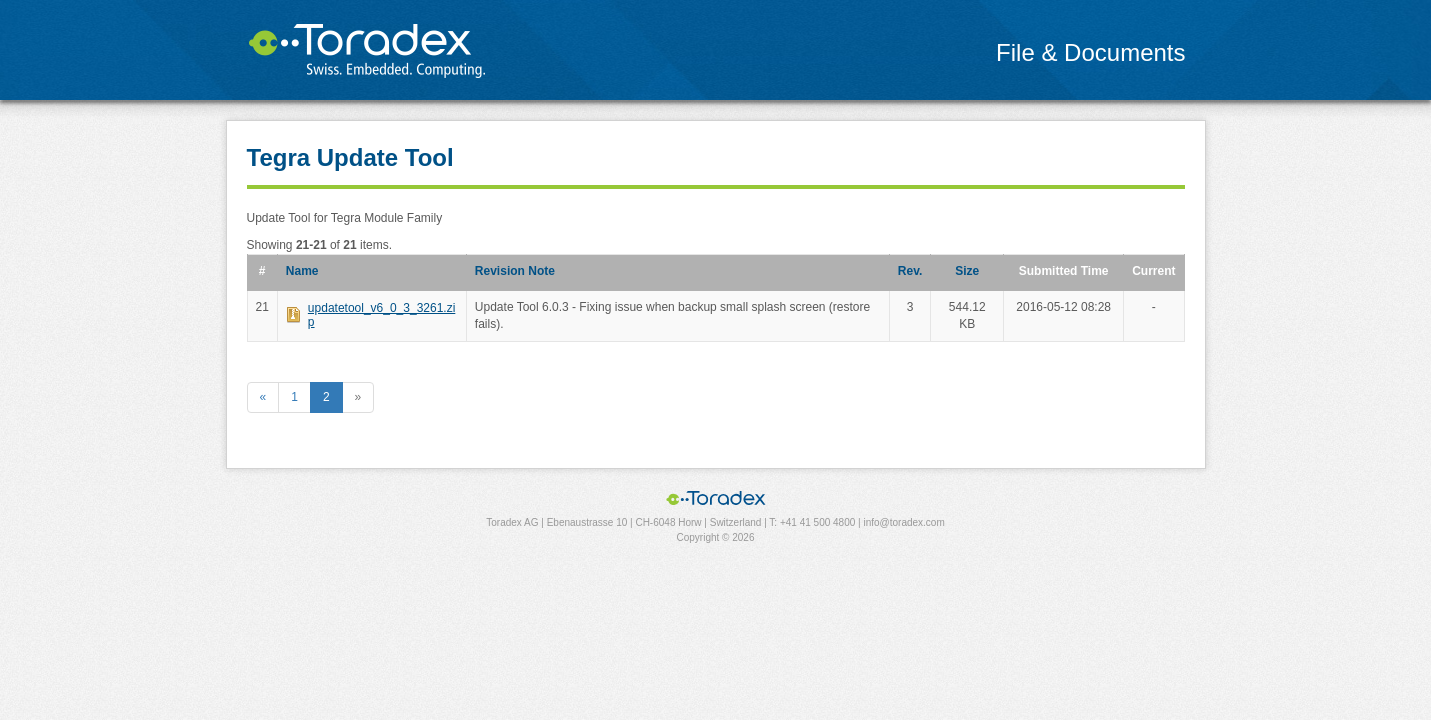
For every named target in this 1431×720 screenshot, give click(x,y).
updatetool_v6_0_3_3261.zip (381, 315)
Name (302, 271)
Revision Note (515, 271)
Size (967, 271)
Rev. (910, 271)
